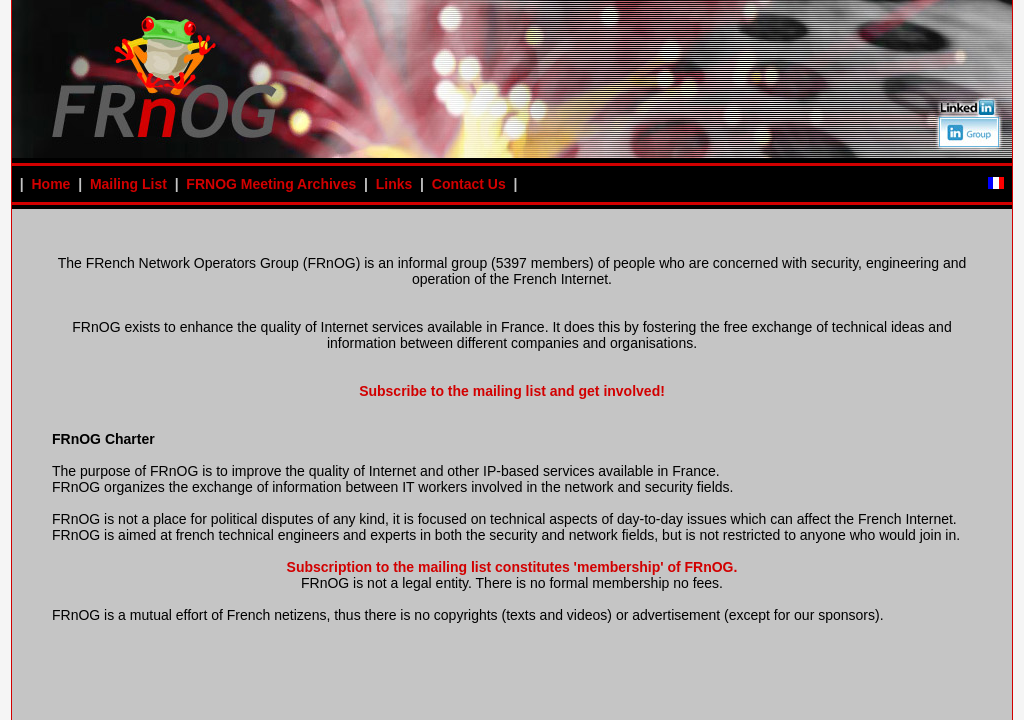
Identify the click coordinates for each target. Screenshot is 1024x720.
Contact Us (469, 184)
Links (394, 184)
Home (50, 184)
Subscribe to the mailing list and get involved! (512, 391)
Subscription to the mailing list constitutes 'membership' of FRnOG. (512, 567)
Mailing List (128, 184)
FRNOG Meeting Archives (271, 184)
